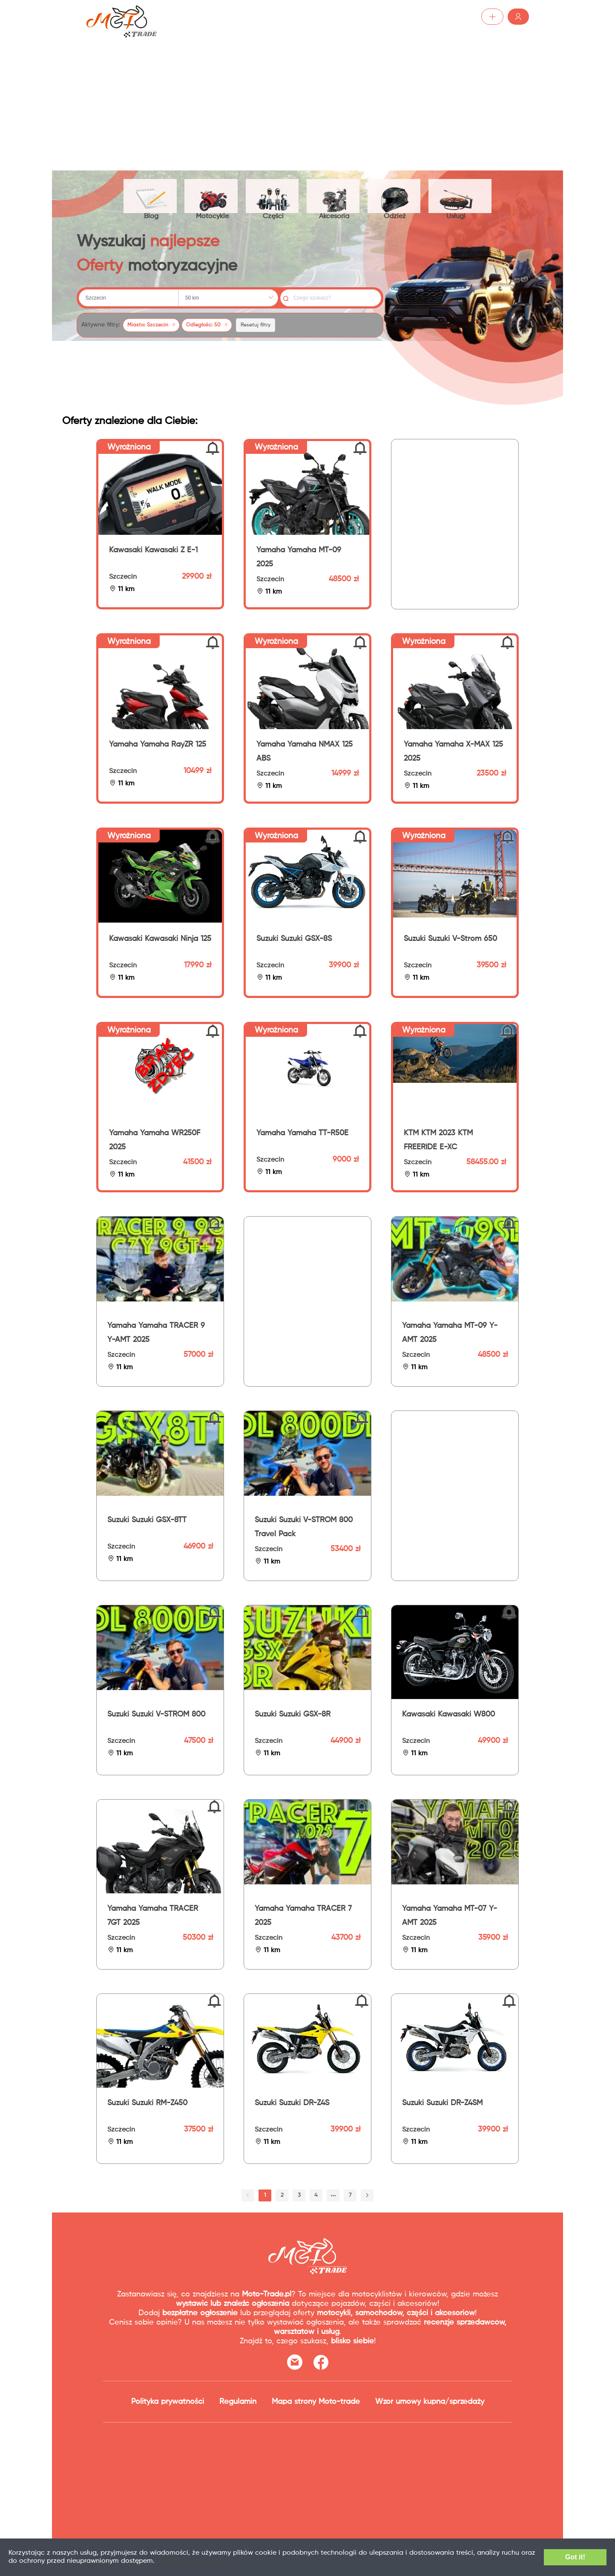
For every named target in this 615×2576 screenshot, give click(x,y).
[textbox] (128, 300)
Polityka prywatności (167, 2404)
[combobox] (128, 300)
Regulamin (237, 2404)
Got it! (569, 2559)
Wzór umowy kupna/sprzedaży (429, 2404)
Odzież (401, 196)
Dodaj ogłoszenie (410, 17)
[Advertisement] (307, 98)
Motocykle (214, 196)
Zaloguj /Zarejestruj (490, 17)
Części (276, 196)
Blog (152, 196)
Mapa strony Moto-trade (316, 2404)
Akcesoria (339, 196)
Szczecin (123, 579)
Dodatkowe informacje (209, 2563)
